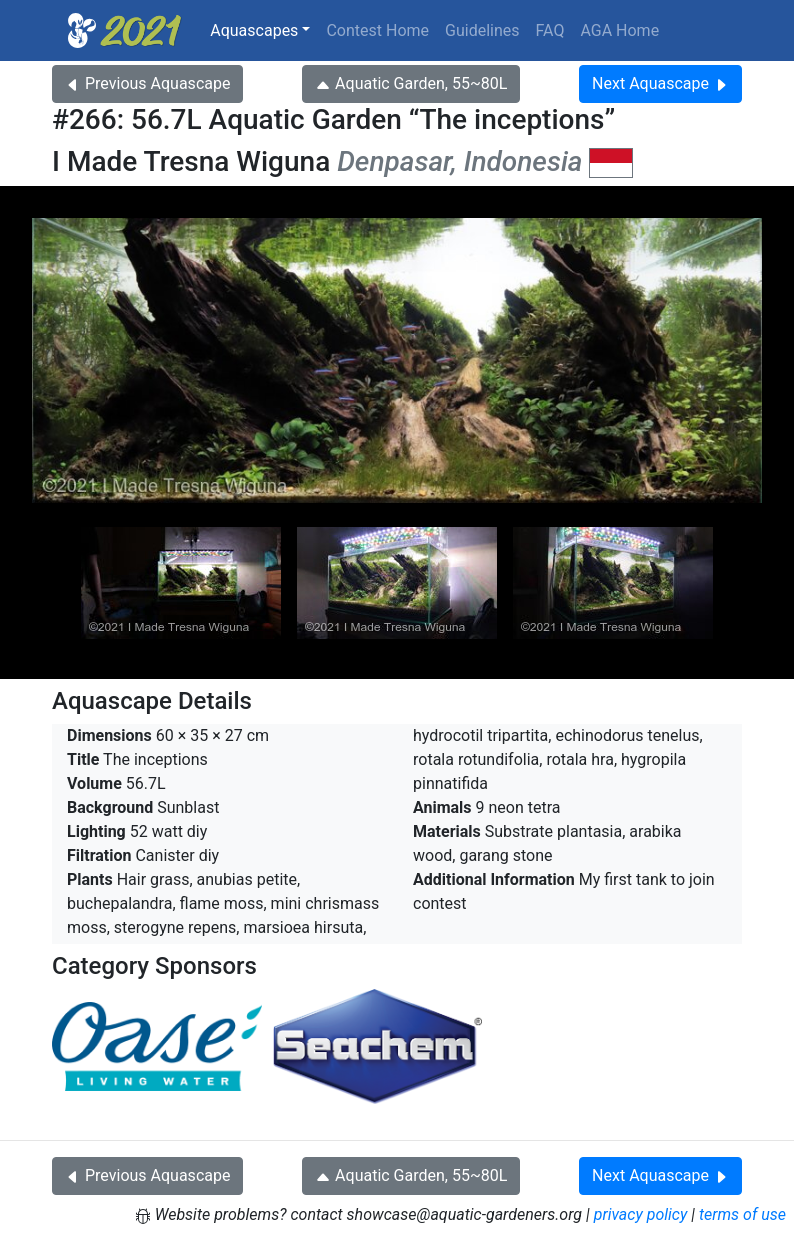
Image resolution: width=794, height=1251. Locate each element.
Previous (147, 83)
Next (660, 83)
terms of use (742, 1214)
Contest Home (377, 30)
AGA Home (619, 30)
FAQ (550, 30)
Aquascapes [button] (254, 30)
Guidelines (482, 30)
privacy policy (641, 1214)
